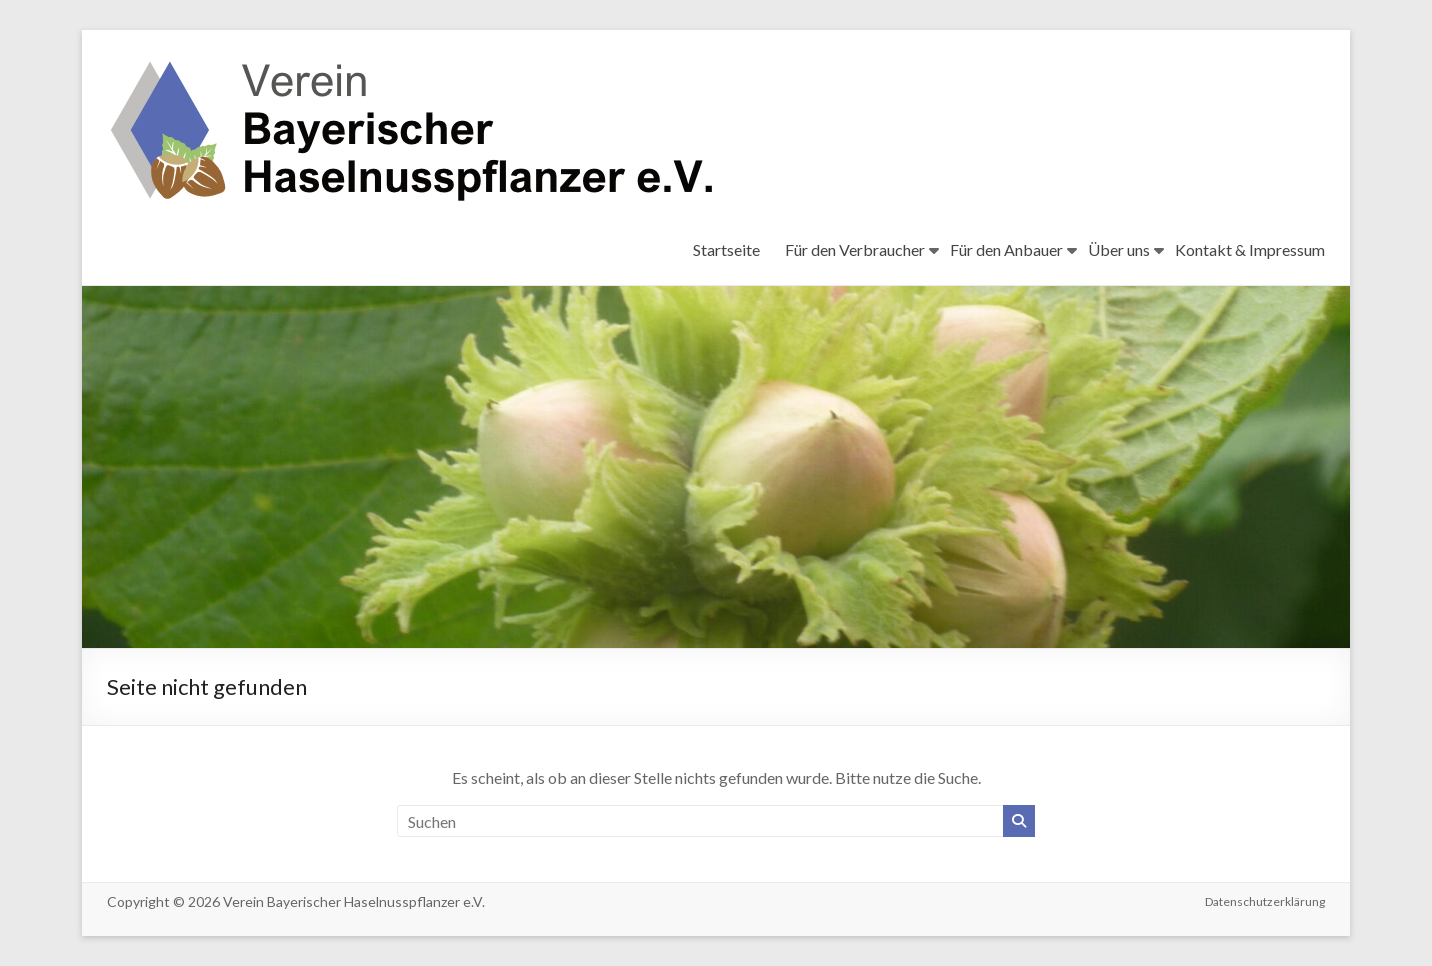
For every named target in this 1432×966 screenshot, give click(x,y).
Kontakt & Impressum (1250, 249)
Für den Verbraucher (855, 249)
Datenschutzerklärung (1265, 901)
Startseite (726, 249)
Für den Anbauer (1006, 249)
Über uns (1119, 249)
